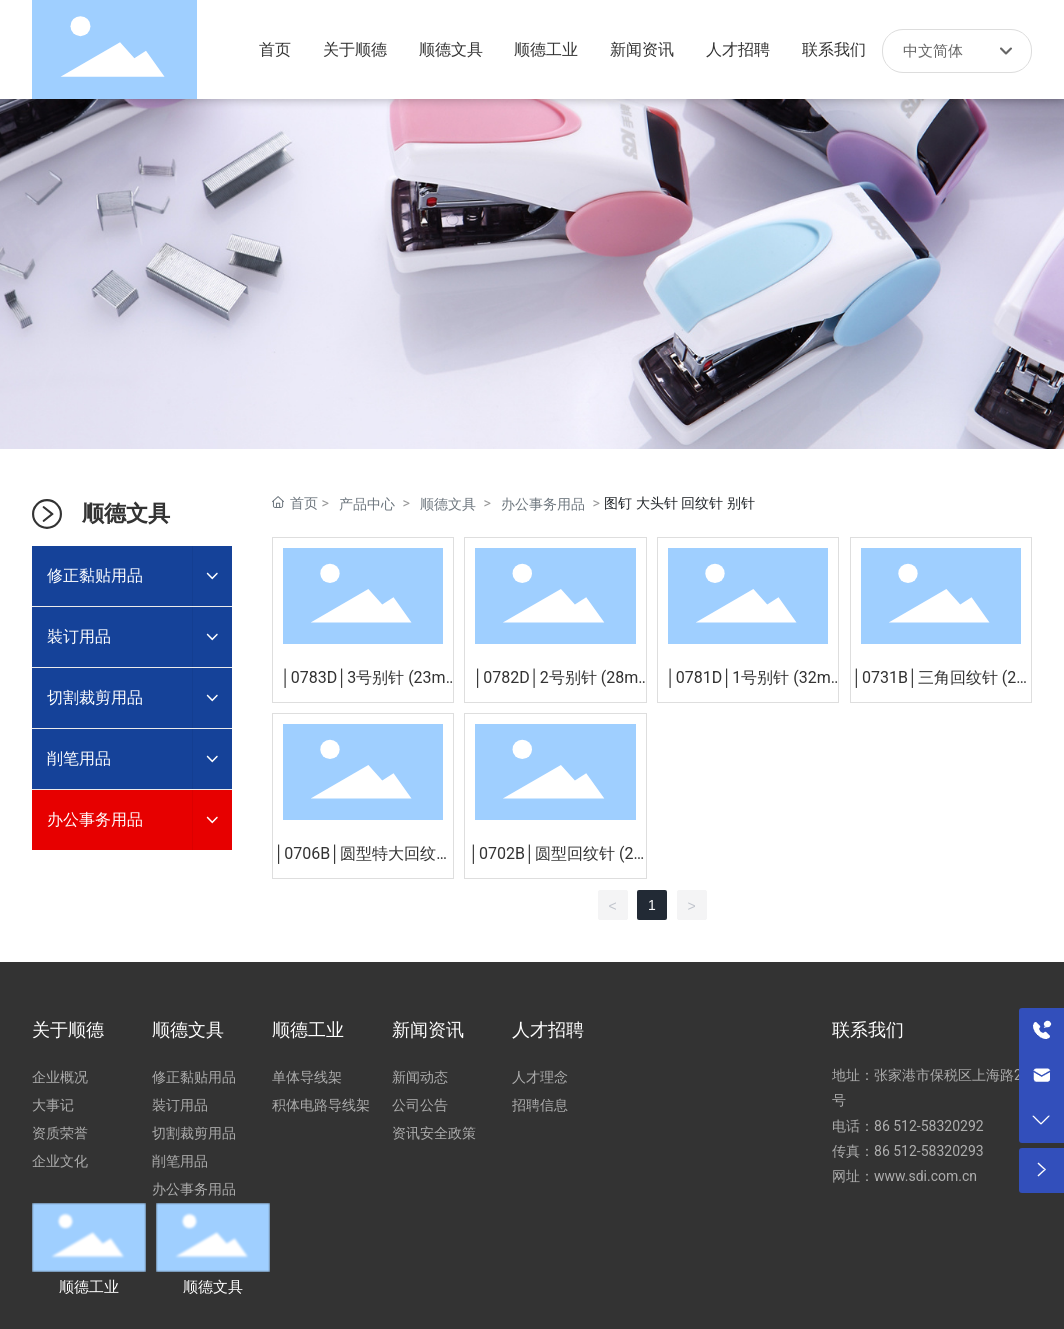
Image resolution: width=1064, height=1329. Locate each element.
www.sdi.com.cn (925, 1176)
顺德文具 (448, 504)
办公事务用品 (543, 504)
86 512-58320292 (930, 1126)
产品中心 (367, 504)
